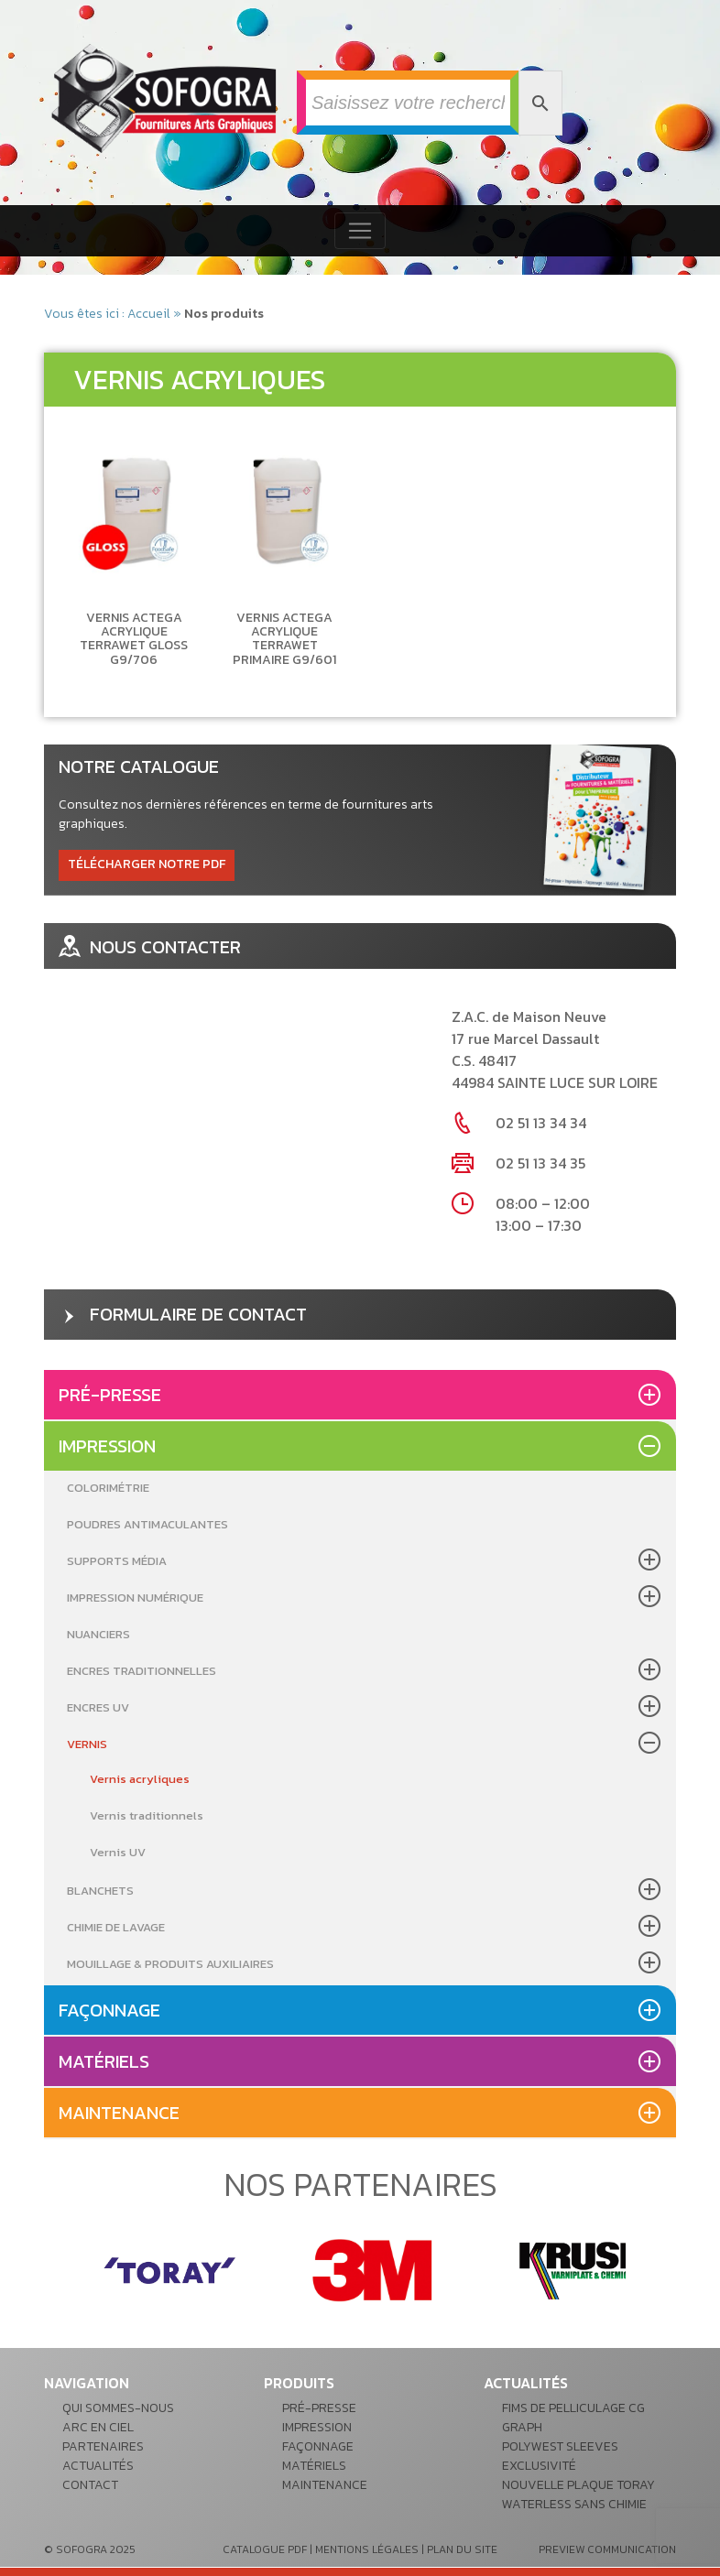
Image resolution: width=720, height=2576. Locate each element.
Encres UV (98, 1707)
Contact (90, 2484)
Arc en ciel (98, 2427)
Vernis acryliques (140, 1779)
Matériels (104, 2061)
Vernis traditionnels (146, 1815)
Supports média (117, 1561)
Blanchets (100, 1890)
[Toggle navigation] (360, 230)
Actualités (98, 2465)
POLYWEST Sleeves (560, 2446)
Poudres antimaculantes (147, 1524)
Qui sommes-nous (118, 2408)
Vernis (87, 1744)
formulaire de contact (183, 1314)
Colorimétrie (108, 1487)
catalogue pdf (265, 2549)
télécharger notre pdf (146, 864)
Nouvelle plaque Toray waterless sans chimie (578, 2494)
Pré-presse (110, 1394)
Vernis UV (118, 1852)
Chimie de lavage (116, 1927)
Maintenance (119, 2112)
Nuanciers (98, 1634)
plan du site (462, 2549)
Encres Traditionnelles (141, 1670)
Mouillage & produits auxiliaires (170, 1964)
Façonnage (109, 2010)
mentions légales (367, 2549)
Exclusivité (539, 2465)
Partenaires (103, 2446)
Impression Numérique (135, 1597)
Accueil (148, 313)
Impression (107, 1446)
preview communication (607, 2549)
